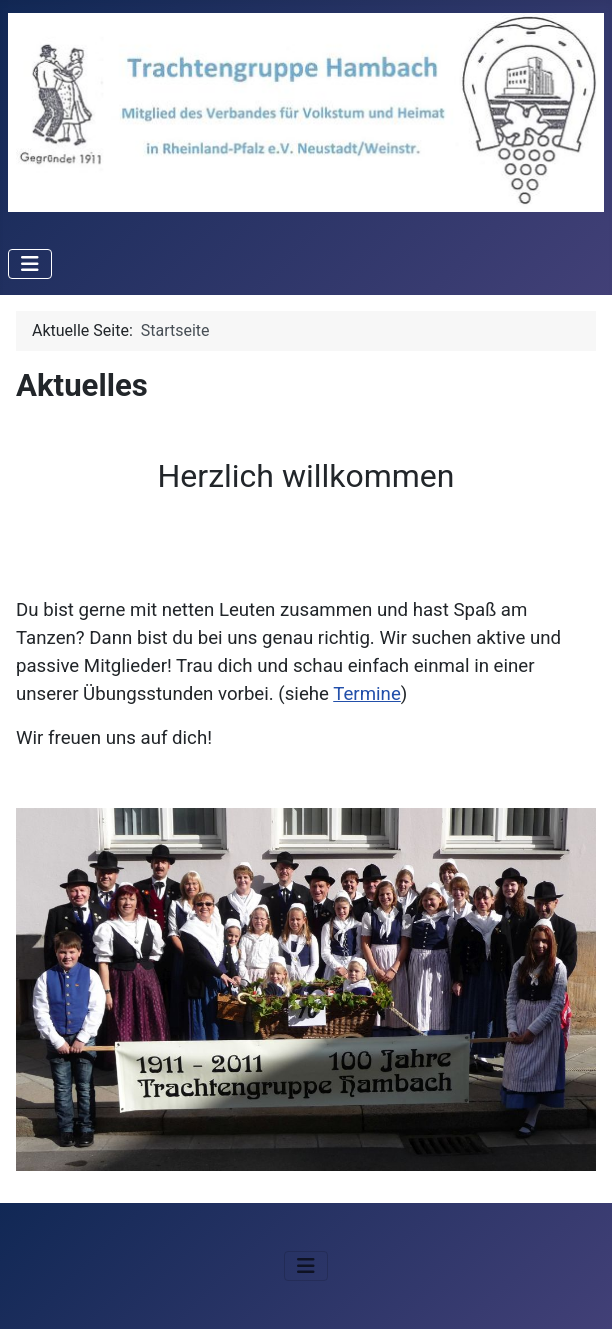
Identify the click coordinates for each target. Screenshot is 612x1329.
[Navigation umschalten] (30, 264)
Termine (367, 694)
